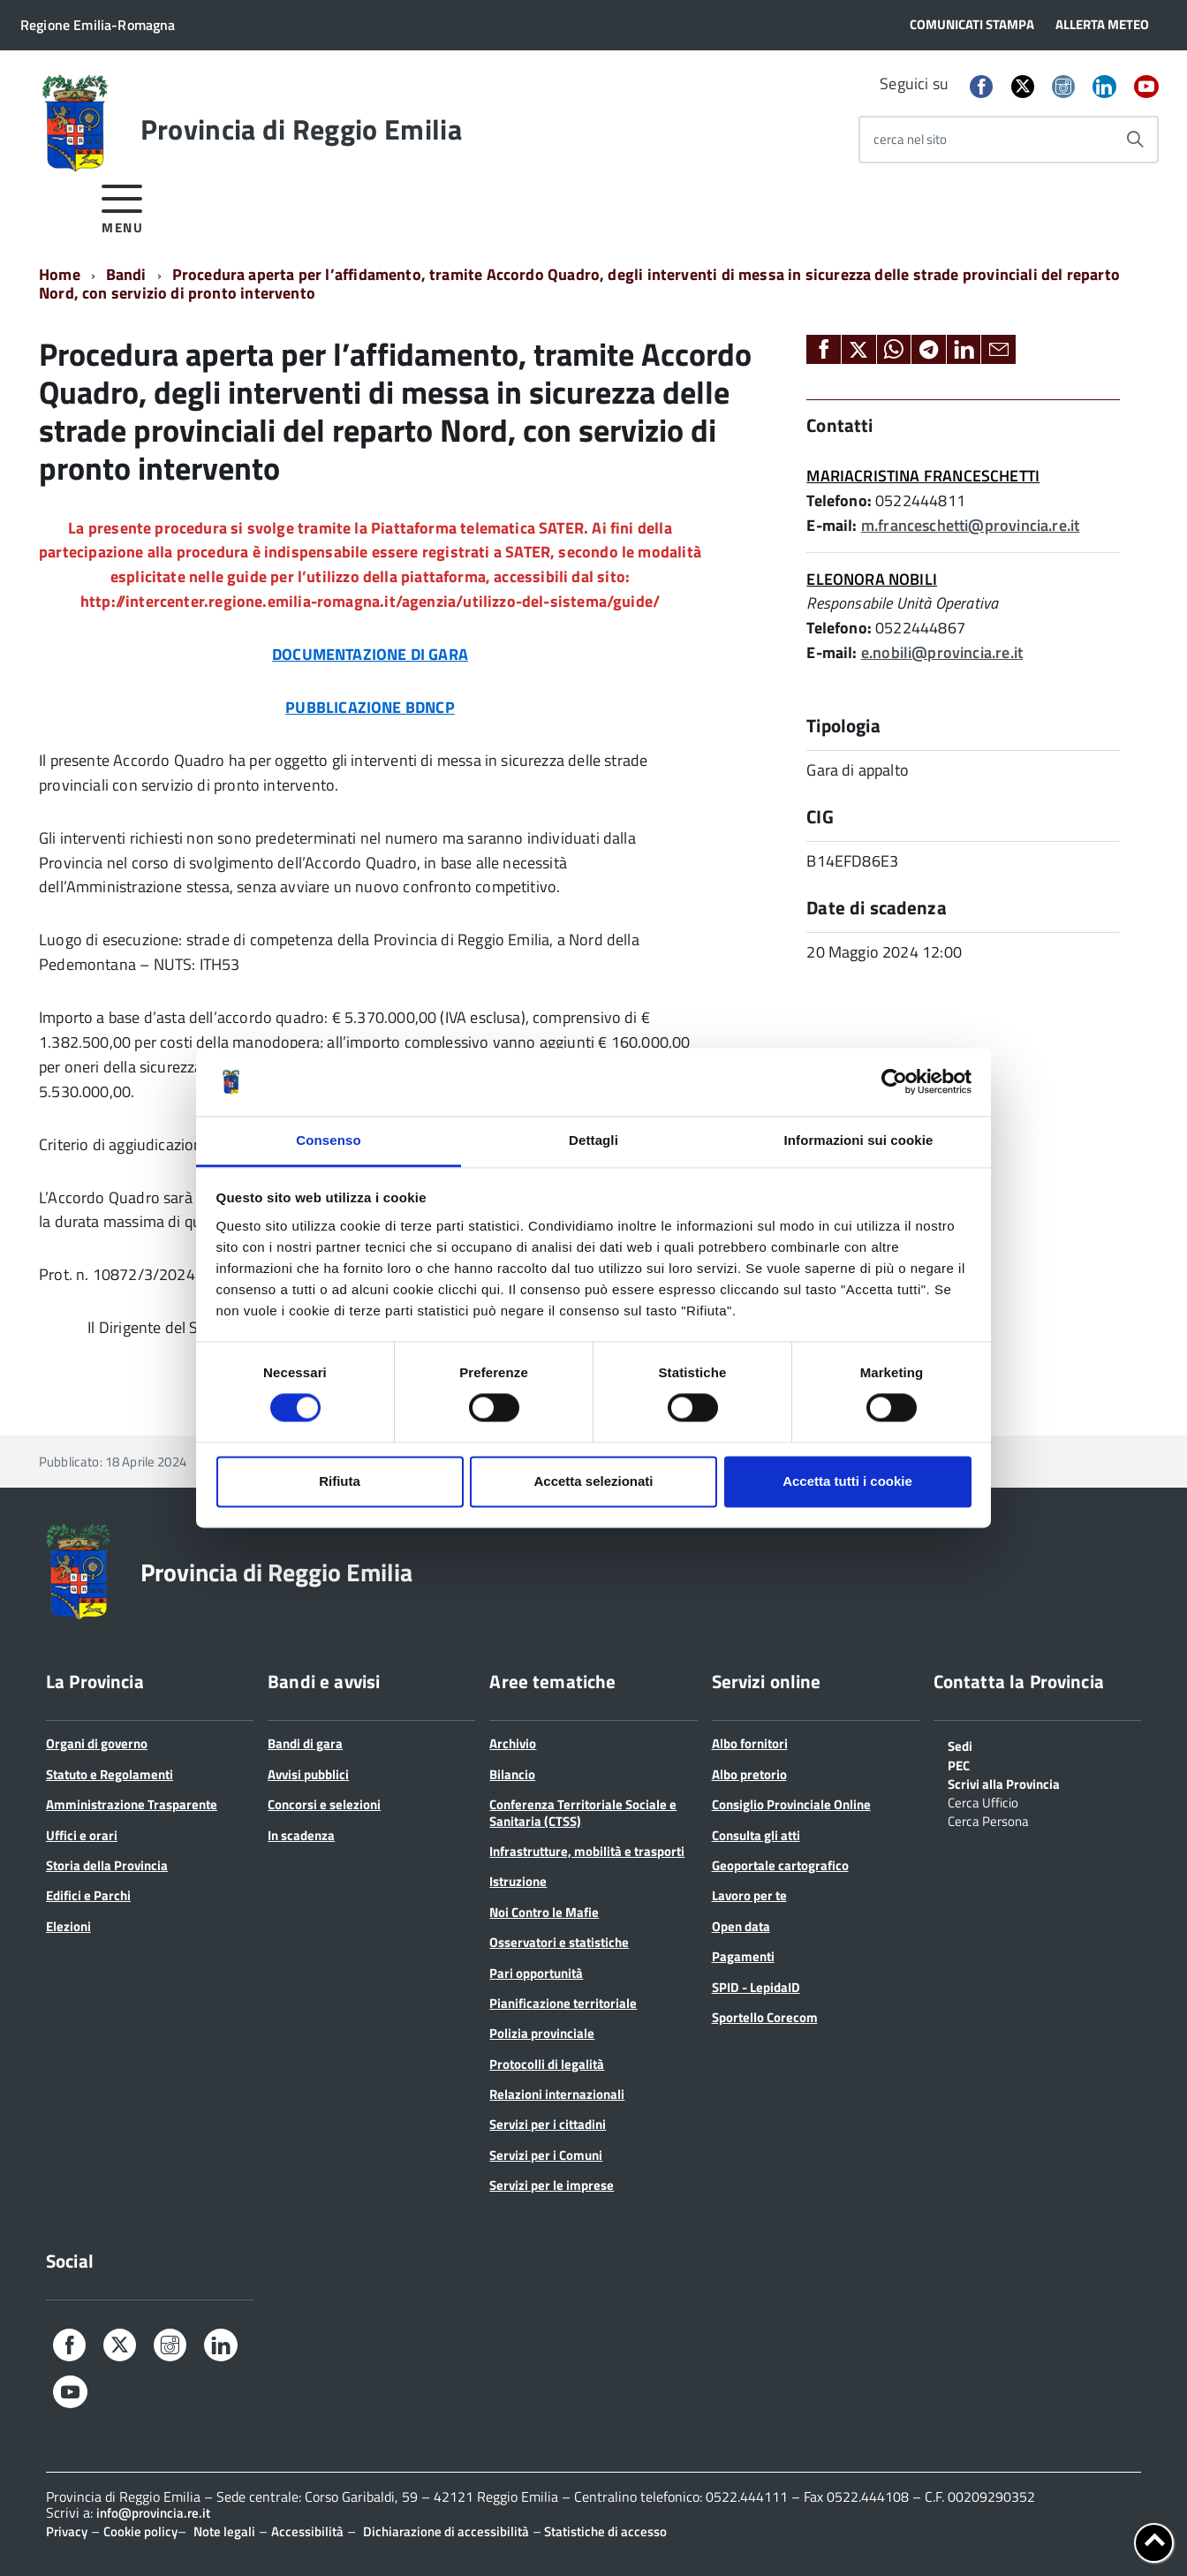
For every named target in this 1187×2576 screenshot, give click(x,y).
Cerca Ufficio (983, 1801)
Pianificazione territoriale (563, 2003)
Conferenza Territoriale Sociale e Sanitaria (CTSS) (583, 1812)
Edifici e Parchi (88, 1895)
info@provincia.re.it (153, 2512)
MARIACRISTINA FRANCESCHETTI (923, 476)
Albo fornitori (750, 1743)
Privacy (66, 2531)
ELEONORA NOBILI (871, 579)
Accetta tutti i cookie (847, 1481)
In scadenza (301, 1835)
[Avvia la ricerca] (1135, 139)
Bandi (126, 274)
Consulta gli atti (756, 1835)
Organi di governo (96, 1743)
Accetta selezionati (593, 1481)
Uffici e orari (81, 1835)
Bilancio (512, 1774)
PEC (959, 1764)
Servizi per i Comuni (545, 2155)
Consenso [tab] (328, 1140)
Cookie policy (140, 2531)
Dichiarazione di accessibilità (446, 2531)
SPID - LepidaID (756, 1987)
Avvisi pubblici (308, 1774)
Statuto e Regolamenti (109, 1774)
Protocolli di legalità (546, 2064)
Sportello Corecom (765, 2017)
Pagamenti (743, 1956)
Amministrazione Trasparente (131, 1804)
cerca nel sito (910, 139)
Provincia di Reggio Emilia (301, 129)
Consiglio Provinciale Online (791, 1804)
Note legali (224, 2531)
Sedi (960, 1745)
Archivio (512, 1743)
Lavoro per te (749, 1895)
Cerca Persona (988, 1820)
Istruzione (518, 1881)
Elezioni (68, 1926)
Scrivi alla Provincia (1004, 1783)
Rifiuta (339, 1481)
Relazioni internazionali (556, 2094)
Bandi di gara (305, 1743)
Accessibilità (307, 2531)
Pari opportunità (536, 1973)
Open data (741, 1926)
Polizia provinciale (541, 2033)
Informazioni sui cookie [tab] (859, 1140)
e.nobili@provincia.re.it (942, 652)
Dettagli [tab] (593, 1140)
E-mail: (831, 525)
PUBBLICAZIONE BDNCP (369, 707)
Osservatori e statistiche (559, 1942)
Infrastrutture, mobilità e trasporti (586, 1851)
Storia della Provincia (107, 1865)
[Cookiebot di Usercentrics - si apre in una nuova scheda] (894, 1082)
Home (59, 274)
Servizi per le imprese (551, 2185)
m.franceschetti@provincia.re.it (970, 525)
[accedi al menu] (122, 206)
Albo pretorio (749, 1774)
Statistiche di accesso (604, 2531)
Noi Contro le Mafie (544, 1912)
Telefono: (839, 500)
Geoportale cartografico (780, 1865)
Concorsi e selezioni (324, 1804)
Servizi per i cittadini (547, 2124)
